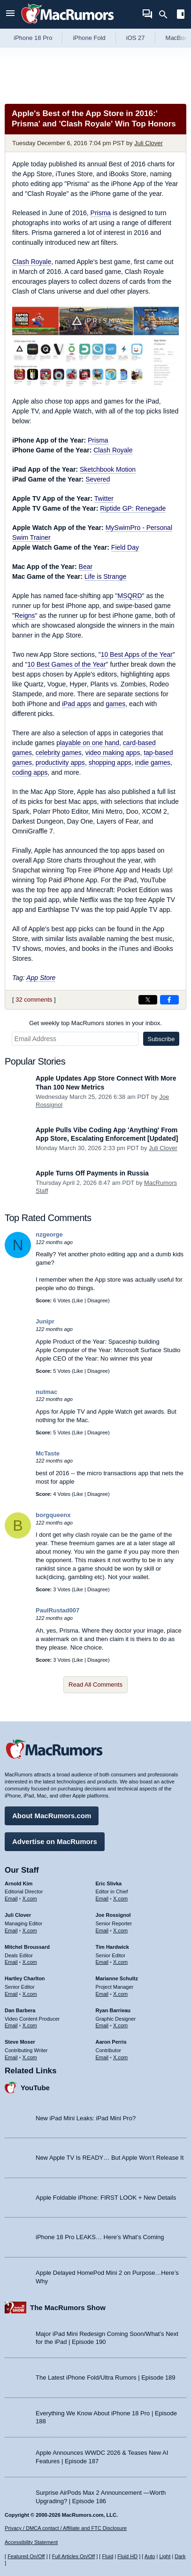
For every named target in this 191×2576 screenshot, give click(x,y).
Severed (97, 479)
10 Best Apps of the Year (137, 654)
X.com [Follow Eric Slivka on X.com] (120, 1898)
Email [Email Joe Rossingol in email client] (102, 1930)
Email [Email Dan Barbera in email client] (11, 2025)
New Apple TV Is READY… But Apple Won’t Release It (109, 2157)
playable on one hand (87, 743)
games (115, 704)
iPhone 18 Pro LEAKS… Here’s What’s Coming (100, 2237)
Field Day (125, 547)
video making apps (112, 752)
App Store (40, 977)
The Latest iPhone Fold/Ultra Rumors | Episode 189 (105, 2377)
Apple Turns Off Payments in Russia (92, 1173)
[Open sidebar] (180, 15)
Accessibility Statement (31, 2542)
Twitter (104, 498)
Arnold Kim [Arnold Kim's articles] (18, 1883)
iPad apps (76, 704)
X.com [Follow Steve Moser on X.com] (30, 2057)
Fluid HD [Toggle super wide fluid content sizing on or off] (127, 2556)
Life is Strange (105, 576)
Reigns (25, 615)
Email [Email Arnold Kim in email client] (11, 1898)
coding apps (30, 772)
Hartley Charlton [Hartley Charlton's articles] (25, 1978)
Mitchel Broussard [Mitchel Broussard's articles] (27, 1947)
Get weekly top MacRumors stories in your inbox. (95, 1023)
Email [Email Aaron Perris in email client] (102, 2057)
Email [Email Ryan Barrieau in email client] (102, 2025)
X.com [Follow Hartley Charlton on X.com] (30, 1994)
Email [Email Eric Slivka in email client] (102, 1898)
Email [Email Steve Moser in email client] (11, 2057)
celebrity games (59, 752)
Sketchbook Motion (108, 469)
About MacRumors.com (51, 1816)
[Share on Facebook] (169, 999)
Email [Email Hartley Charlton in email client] (11, 1994)
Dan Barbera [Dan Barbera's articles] (20, 2010)
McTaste (48, 1453)
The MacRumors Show (68, 2307)
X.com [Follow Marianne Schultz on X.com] (120, 1994)
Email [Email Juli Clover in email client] (11, 1930)
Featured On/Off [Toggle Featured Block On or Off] (26, 2556)
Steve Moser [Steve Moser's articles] (20, 2042)
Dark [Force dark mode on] (180, 2556)
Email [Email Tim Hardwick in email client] (102, 1962)
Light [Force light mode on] (164, 2556)
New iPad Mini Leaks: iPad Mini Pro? (86, 2118)
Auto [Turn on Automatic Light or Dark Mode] (150, 2556)
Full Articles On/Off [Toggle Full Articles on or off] (73, 2556)
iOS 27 (135, 37)
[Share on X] (147, 999)
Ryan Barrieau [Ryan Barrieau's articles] (113, 2010)
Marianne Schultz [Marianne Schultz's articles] (117, 1978)
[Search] (166, 15)
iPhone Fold (89, 37)
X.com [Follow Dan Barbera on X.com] (30, 2025)
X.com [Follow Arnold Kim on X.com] (30, 1898)
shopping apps (110, 762)
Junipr (45, 1321)
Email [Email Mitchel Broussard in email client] (11, 1962)
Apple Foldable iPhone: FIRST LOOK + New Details (106, 2197)
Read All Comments (95, 1684)
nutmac (46, 1391)
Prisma (101, 213)
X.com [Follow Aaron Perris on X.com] (120, 2057)
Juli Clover (148, 143)
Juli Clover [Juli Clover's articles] (18, 1915)
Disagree (97, 1300)
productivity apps (60, 762)
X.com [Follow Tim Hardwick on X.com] (120, 1962)
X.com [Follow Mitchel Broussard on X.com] (30, 1962)
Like (78, 1300)
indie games (153, 762)
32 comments (33, 999)
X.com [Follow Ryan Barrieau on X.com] (120, 2025)
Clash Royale (31, 261)
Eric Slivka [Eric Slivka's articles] (109, 1883)
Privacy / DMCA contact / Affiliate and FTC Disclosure (66, 2528)
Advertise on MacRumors (54, 1841)
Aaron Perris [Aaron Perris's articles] (111, 2042)
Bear (86, 566)
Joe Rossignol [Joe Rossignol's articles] (113, 1915)
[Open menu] (10, 14)
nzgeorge (49, 1234)
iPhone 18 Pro (33, 37)
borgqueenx (53, 1514)
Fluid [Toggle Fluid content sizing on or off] (107, 2556)
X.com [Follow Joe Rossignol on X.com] (120, 1930)
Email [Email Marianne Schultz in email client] (102, 1994)
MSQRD (129, 595)
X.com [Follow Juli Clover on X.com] (30, 1930)
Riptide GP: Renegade (133, 508)
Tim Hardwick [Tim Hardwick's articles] (112, 1947)
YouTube (35, 2088)
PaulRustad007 (57, 1610)
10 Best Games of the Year (66, 664)
